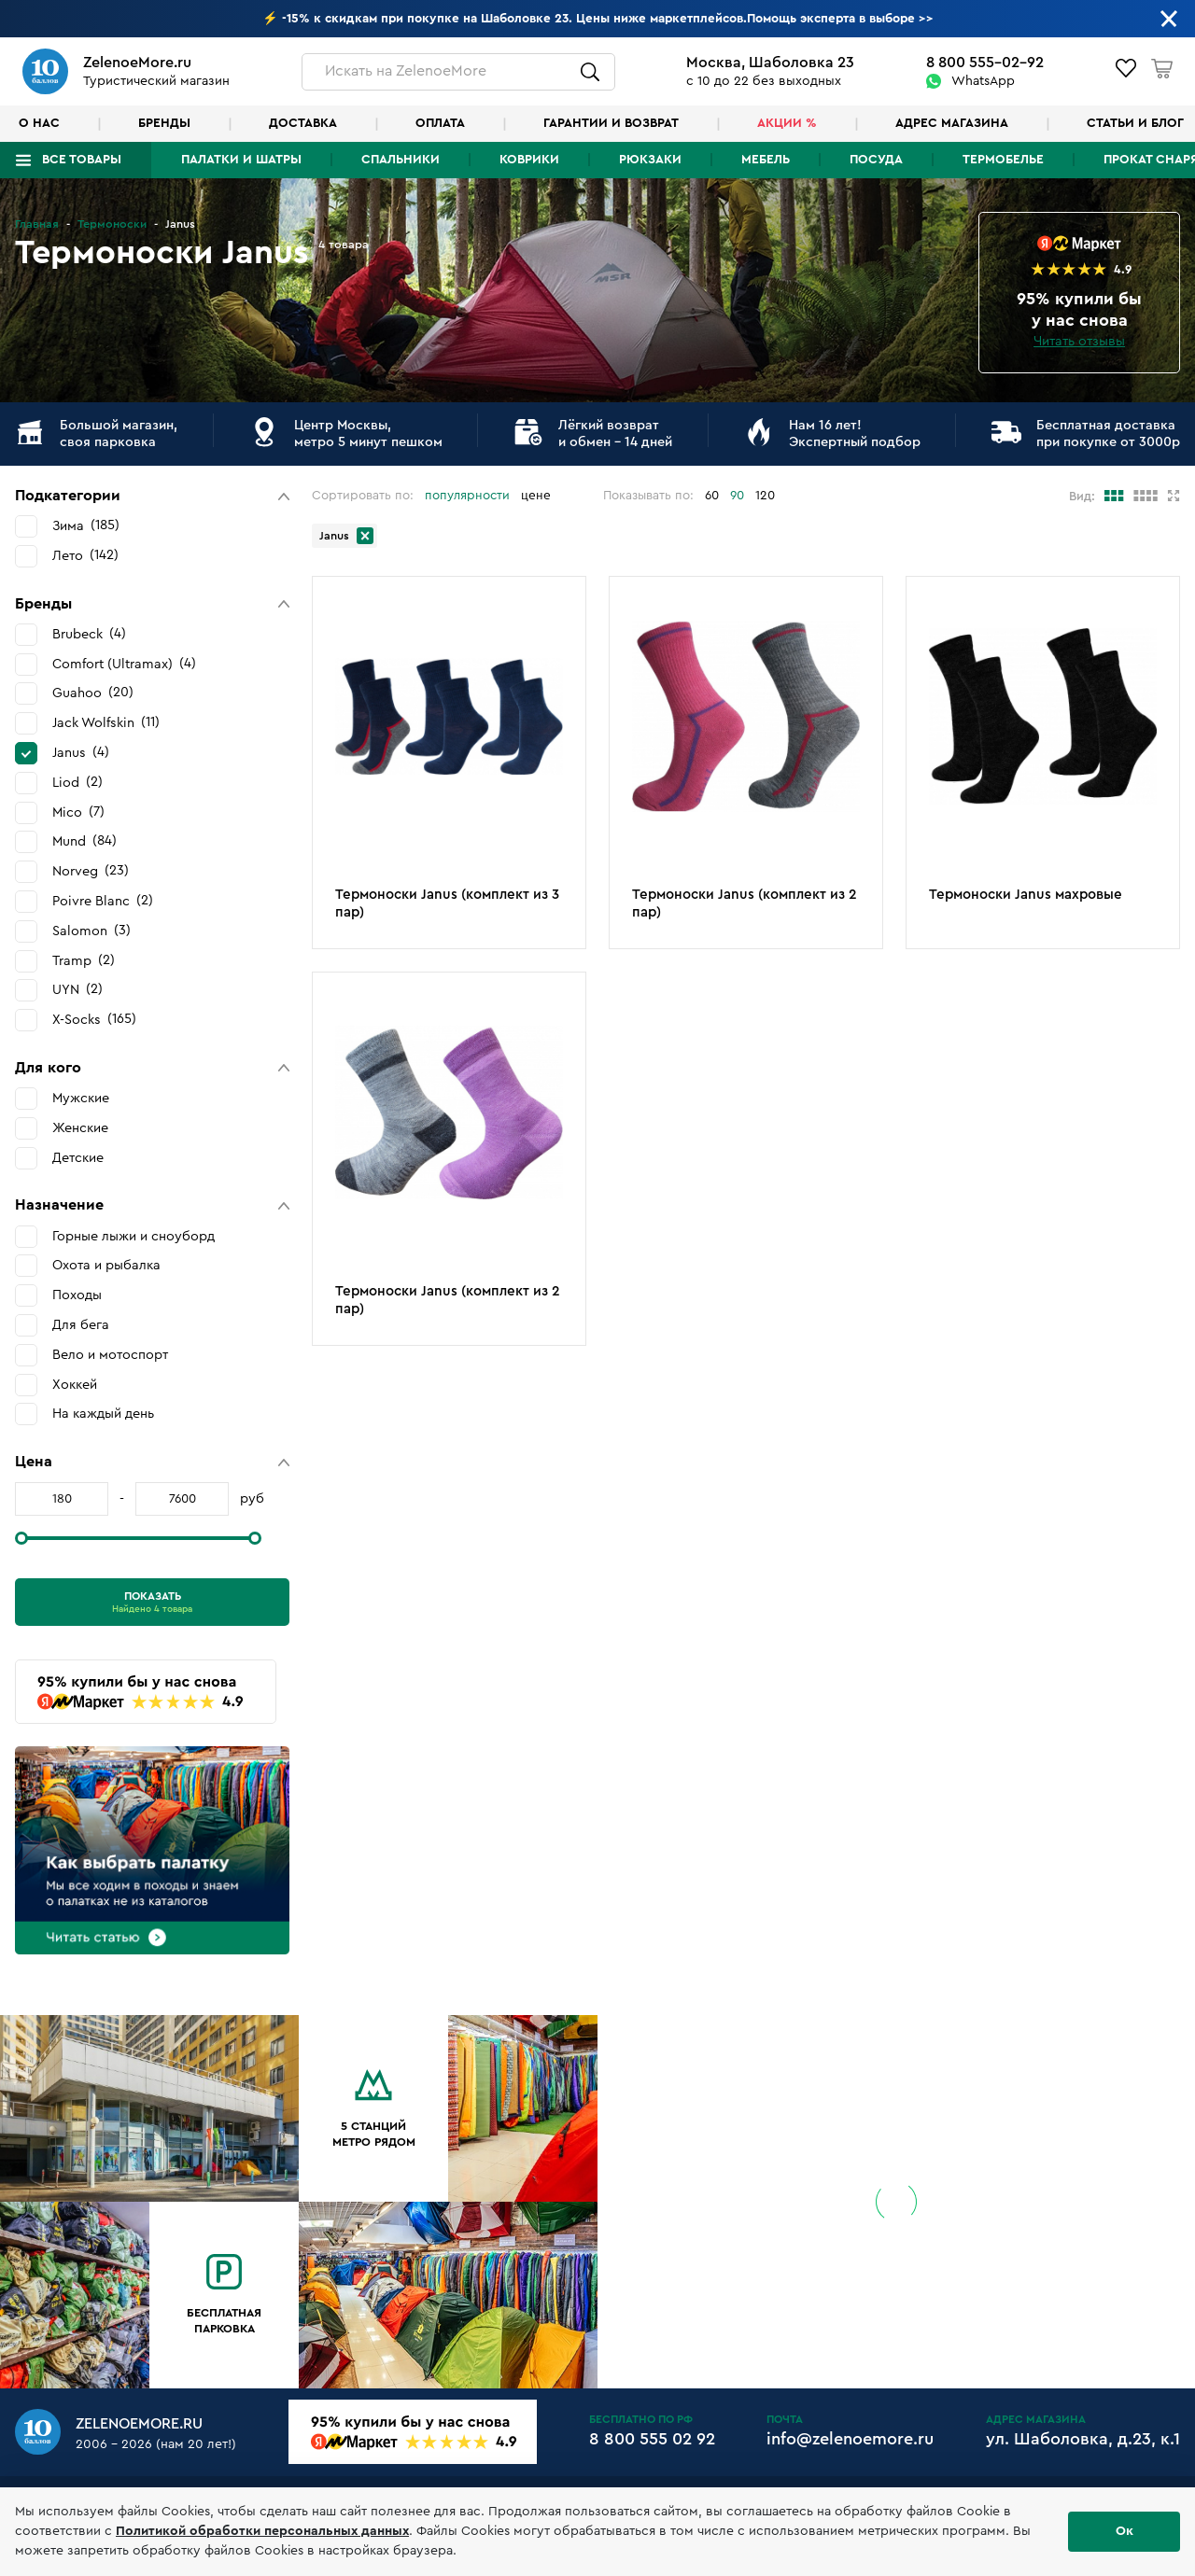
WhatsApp (983, 81)
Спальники (400, 159)
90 (737, 495)
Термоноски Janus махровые (1025, 895)
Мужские (80, 1098)
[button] (152, 496)
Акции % (787, 123)
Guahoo (93, 692)
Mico (78, 812)
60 (712, 495)
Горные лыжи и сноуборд (133, 1236)
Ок (1124, 2531)
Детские (78, 1158)
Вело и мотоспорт (110, 1355)
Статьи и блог (1135, 123)
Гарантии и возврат (611, 123)
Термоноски (112, 224)
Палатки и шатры (241, 159)
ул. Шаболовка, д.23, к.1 (1083, 2438)
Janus (80, 752)
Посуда (876, 159)
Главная (37, 224)
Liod (77, 782)
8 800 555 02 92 (652, 2438)
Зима (86, 525)
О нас (39, 123)
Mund (84, 840)
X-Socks (94, 1019)
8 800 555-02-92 (985, 62)
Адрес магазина (951, 123)
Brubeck (89, 633)
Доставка (303, 123)
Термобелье (1003, 159)
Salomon (91, 930)
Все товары (81, 159)
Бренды (164, 123)
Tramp (83, 960)
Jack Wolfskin (106, 722)
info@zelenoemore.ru (850, 2438)
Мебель (765, 159)
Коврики (529, 159)
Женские (80, 1128)
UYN (77, 989)
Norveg (90, 870)
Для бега (80, 1325)
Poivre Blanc (102, 900)
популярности (467, 495)
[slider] (21, 1538)
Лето (85, 555)
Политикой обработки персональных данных (262, 2531)
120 (765, 495)
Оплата (440, 123)
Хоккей (74, 1385)
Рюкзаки (650, 159)
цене (536, 495)
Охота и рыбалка (106, 1265)
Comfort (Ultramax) (124, 663)
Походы (77, 1295)
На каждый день (103, 1414)
